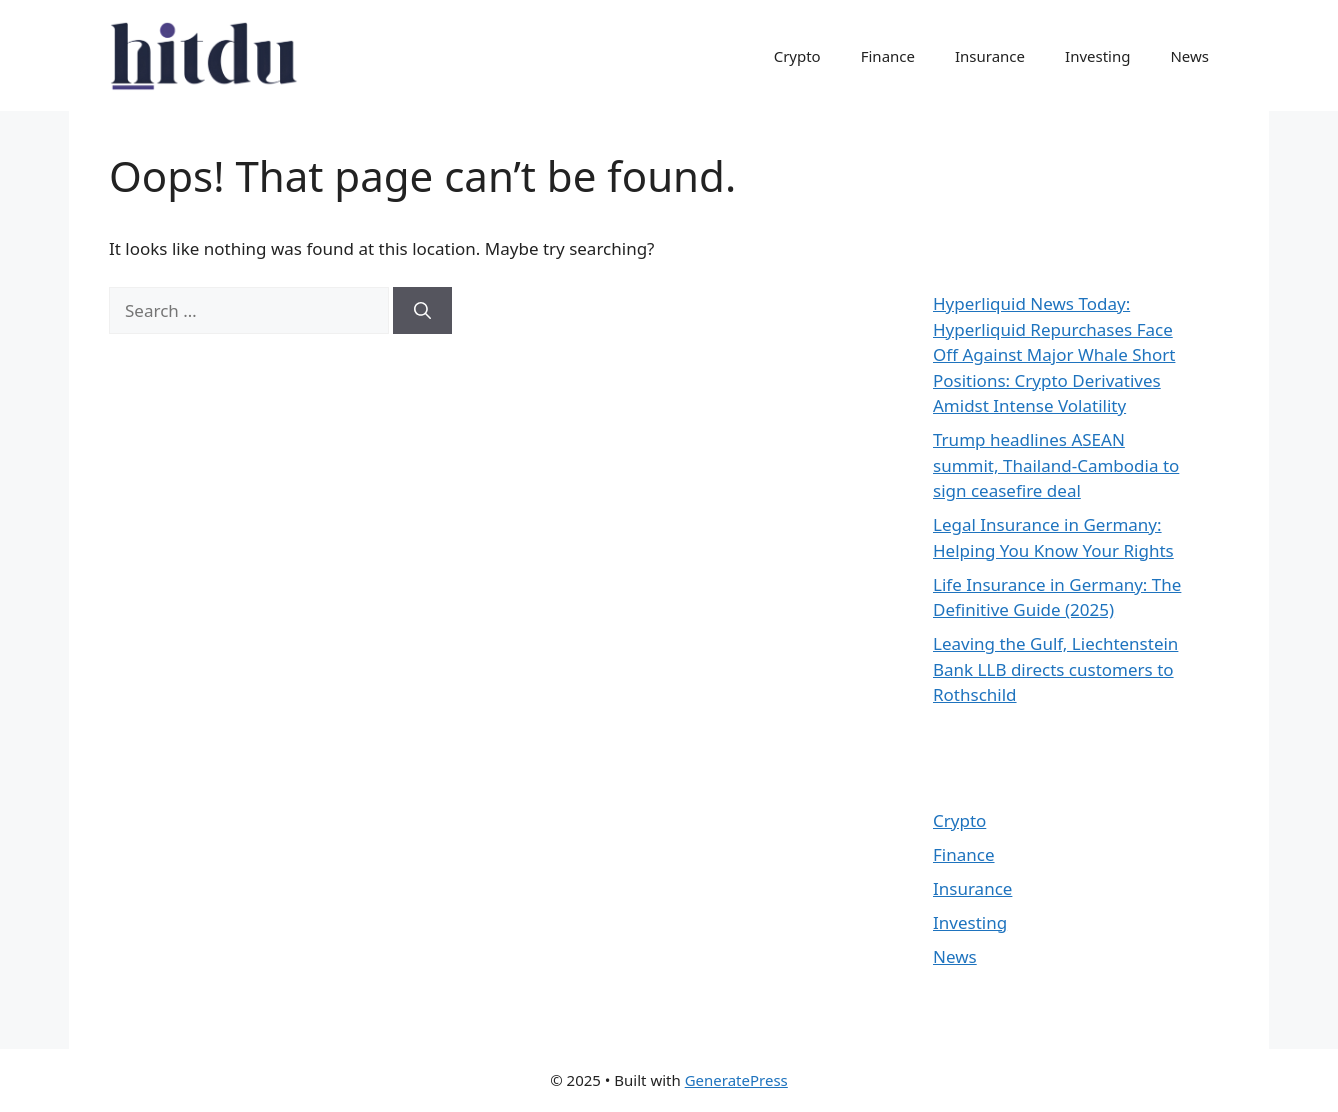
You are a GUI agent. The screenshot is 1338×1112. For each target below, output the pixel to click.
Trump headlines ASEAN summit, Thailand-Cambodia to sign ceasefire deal (1056, 465)
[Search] (422, 311)
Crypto (797, 56)
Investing (1097, 56)
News (1189, 56)
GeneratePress (736, 1080)
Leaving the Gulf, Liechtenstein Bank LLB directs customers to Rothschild (1055, 669)
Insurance (990, 56)
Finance (888, 56)
